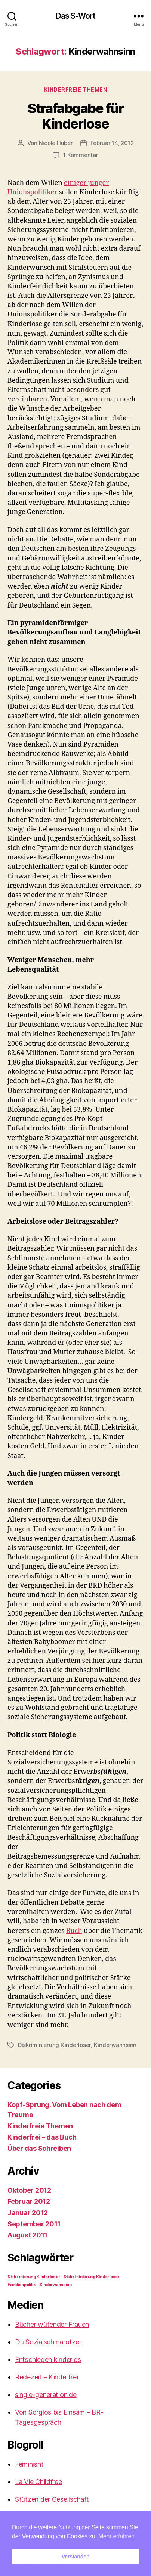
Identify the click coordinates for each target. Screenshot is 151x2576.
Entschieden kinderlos (48, 2359)
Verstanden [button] (76, 2557)
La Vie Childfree (38, 2482)
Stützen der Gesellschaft (52, 2499)
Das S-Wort (75, 16)
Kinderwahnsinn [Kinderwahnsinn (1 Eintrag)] (56, 2284)
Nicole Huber (56, 142)
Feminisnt (29, 2464)
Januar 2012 (27, 2213)
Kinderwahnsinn (115, 2044)
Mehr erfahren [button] (116, 2536)
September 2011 (34, 2224)
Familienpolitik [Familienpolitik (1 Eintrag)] (21, 2284)
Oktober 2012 (29, 2190)
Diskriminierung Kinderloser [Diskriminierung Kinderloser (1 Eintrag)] (92, 2276)
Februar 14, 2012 (112, 142)
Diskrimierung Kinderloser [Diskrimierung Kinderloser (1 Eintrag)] (33, 2276)
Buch (74, 1931)
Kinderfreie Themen (75, 89)
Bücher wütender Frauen (52, 2324)
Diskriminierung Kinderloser (54, 2044)
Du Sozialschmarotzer (48, 2342)
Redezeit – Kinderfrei (46, 2377)
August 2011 (27, 2235)
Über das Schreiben (39, 2148)
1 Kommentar (80, 154)
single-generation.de (46, 2395)
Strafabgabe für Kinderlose (76, 116)
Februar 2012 (28, 2201)
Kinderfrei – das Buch (41, 2137)
